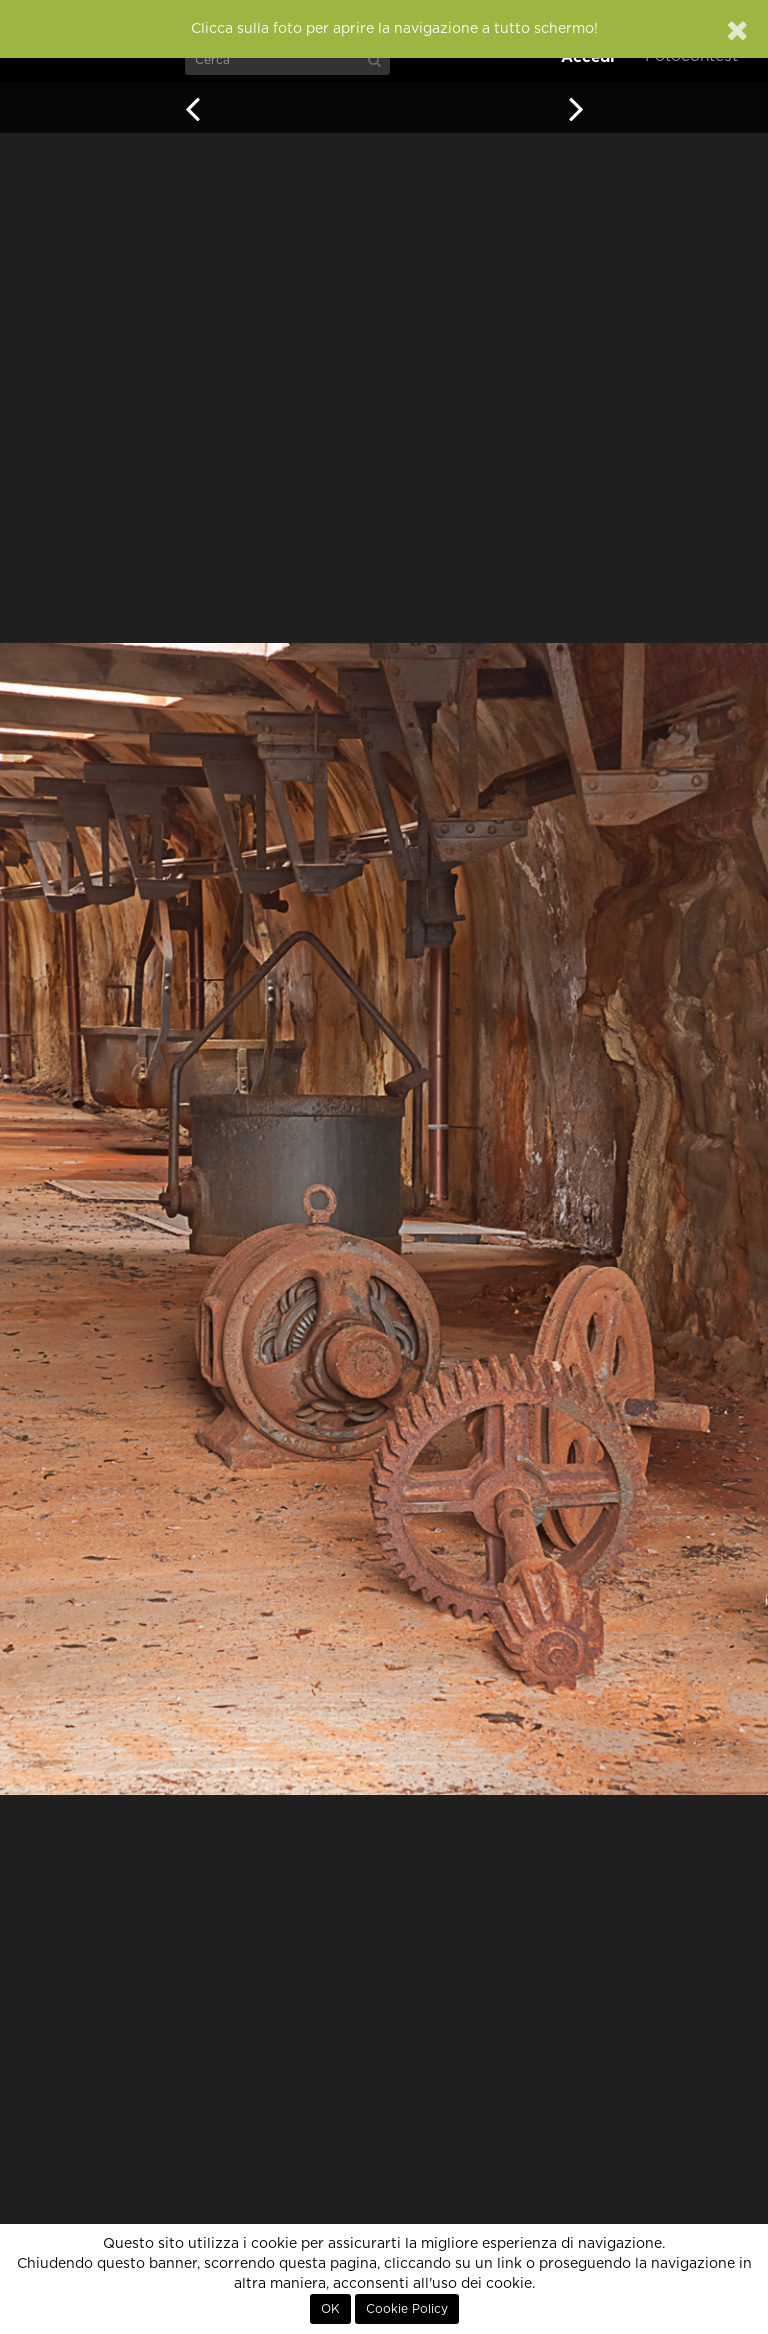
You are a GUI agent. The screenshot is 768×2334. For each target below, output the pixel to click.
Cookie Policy (407, 2309)
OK (330, 2309)
